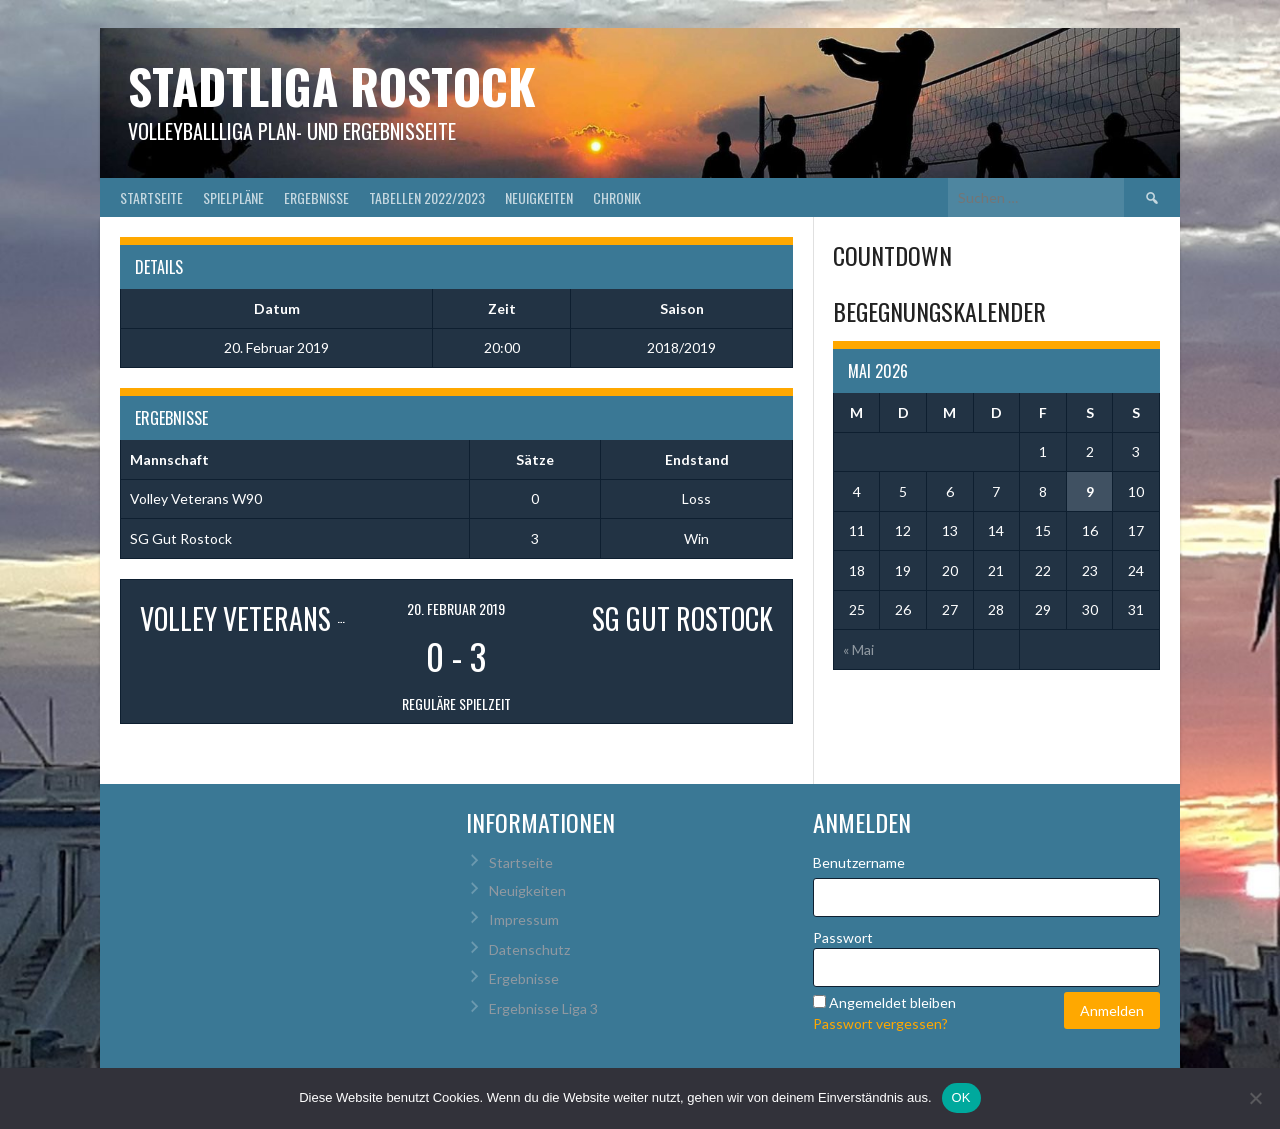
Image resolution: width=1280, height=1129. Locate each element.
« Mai (858, 649)
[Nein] (1255, 1098)
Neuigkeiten (539, 197)
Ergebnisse (316, 197)
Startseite (151, 197)
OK (961, 1097)
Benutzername (859, 862)
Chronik (617, 197)
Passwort (843, 937)
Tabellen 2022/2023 (427, 197)
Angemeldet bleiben (892, 1002)
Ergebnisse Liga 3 (543, 1008)
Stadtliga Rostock (332, 85)
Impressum (524, 919)
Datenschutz (529, 949)
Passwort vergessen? (880, 1023)
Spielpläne (233, 197)
